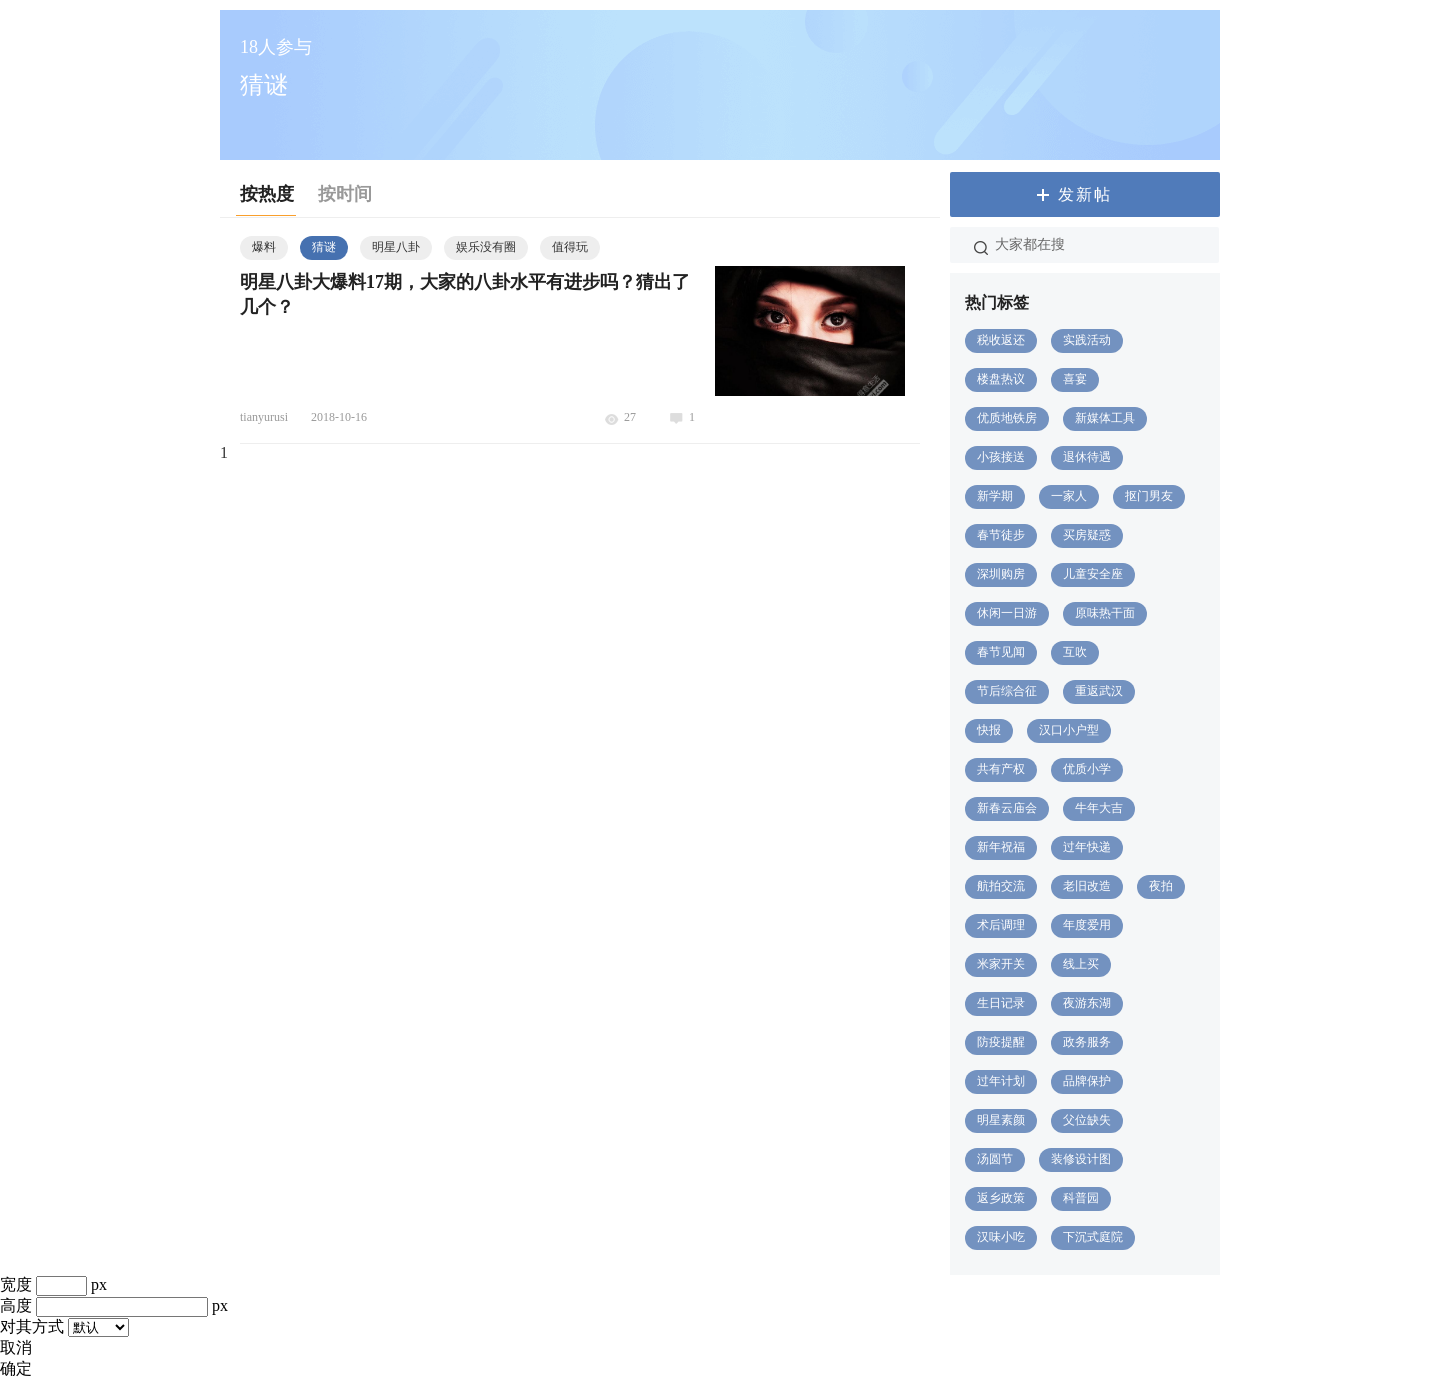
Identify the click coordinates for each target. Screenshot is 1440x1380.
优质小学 (1087, 769)
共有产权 (1001, 769)
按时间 (345, 194)
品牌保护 (1087, 1081)
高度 (16, 1305)
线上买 (1081, 964)
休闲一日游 (1007, 613)
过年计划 (1001, 1081)
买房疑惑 (1087, 535)
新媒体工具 (1105, 418)
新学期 (995, 496)
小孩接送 (1001, 457)
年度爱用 (1087, 925)
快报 (989, 730)
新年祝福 (1001, 847)
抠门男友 (1149, 496)
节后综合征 (1007, 691)
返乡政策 (1001, 1198)
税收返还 (1001, 340)
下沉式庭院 (1093, 1237)
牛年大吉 (1099, 808)
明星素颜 (1001, 1120)
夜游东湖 (1087, 1003)
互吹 (1075, 652)
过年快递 (1087, 847)
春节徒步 (1001, 535)
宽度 (16, 1284)
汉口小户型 (1069, 730)
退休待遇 (1087, 457)
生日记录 (1001, 1003)
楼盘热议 (1001, 379)
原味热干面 (1105, 613)
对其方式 (32, 1326)
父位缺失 (1087, 1120)
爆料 (264, 247)
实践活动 (1087, 340)
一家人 (1069, 496)
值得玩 (570, 247)
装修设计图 (1081, 1159)
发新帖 (1085, 194)
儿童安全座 (1093, 574)
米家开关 (1001, 964)
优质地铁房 (1007, 418)
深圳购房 (1001, 574)
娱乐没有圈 (486, 247)
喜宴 (1075, 379)
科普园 (1081, 1198)
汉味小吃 (1001, 1237)
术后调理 (1001, 925)
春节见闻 (1001, 652)
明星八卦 (396, 247)
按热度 (267, 194)
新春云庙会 (1007, 808)
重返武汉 (1099, 691)
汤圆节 (995, 1159)
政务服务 (1087, 1042)
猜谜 (324, 247)
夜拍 (1161, 886)
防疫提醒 (1001, 1042)
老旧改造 (1087, 886)
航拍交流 (1001, 886)
